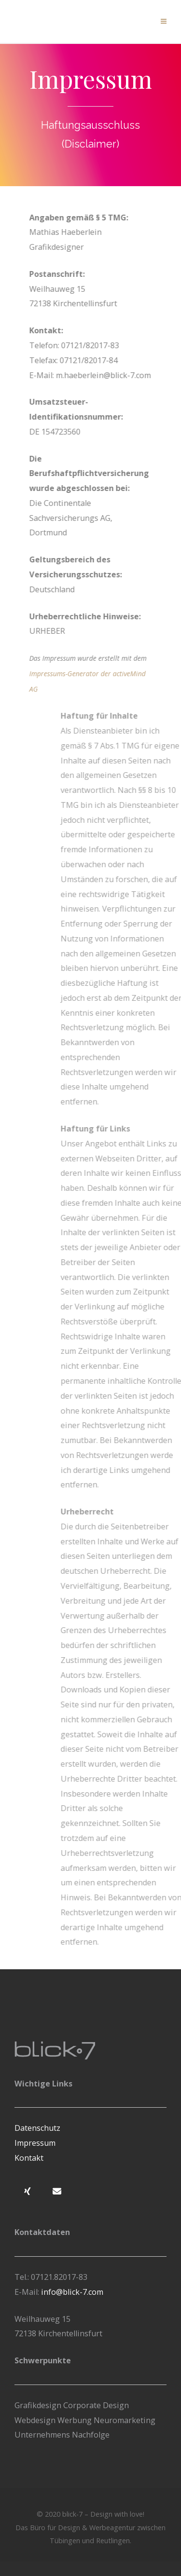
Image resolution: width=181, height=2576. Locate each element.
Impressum (35, 2143)
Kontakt (28, 2158)
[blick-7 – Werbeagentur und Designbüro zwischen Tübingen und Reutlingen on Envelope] (57, 2191)
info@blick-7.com (71, 2292)
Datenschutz (37, 2128)
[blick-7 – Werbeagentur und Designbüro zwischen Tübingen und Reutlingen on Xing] (27, 2191)
